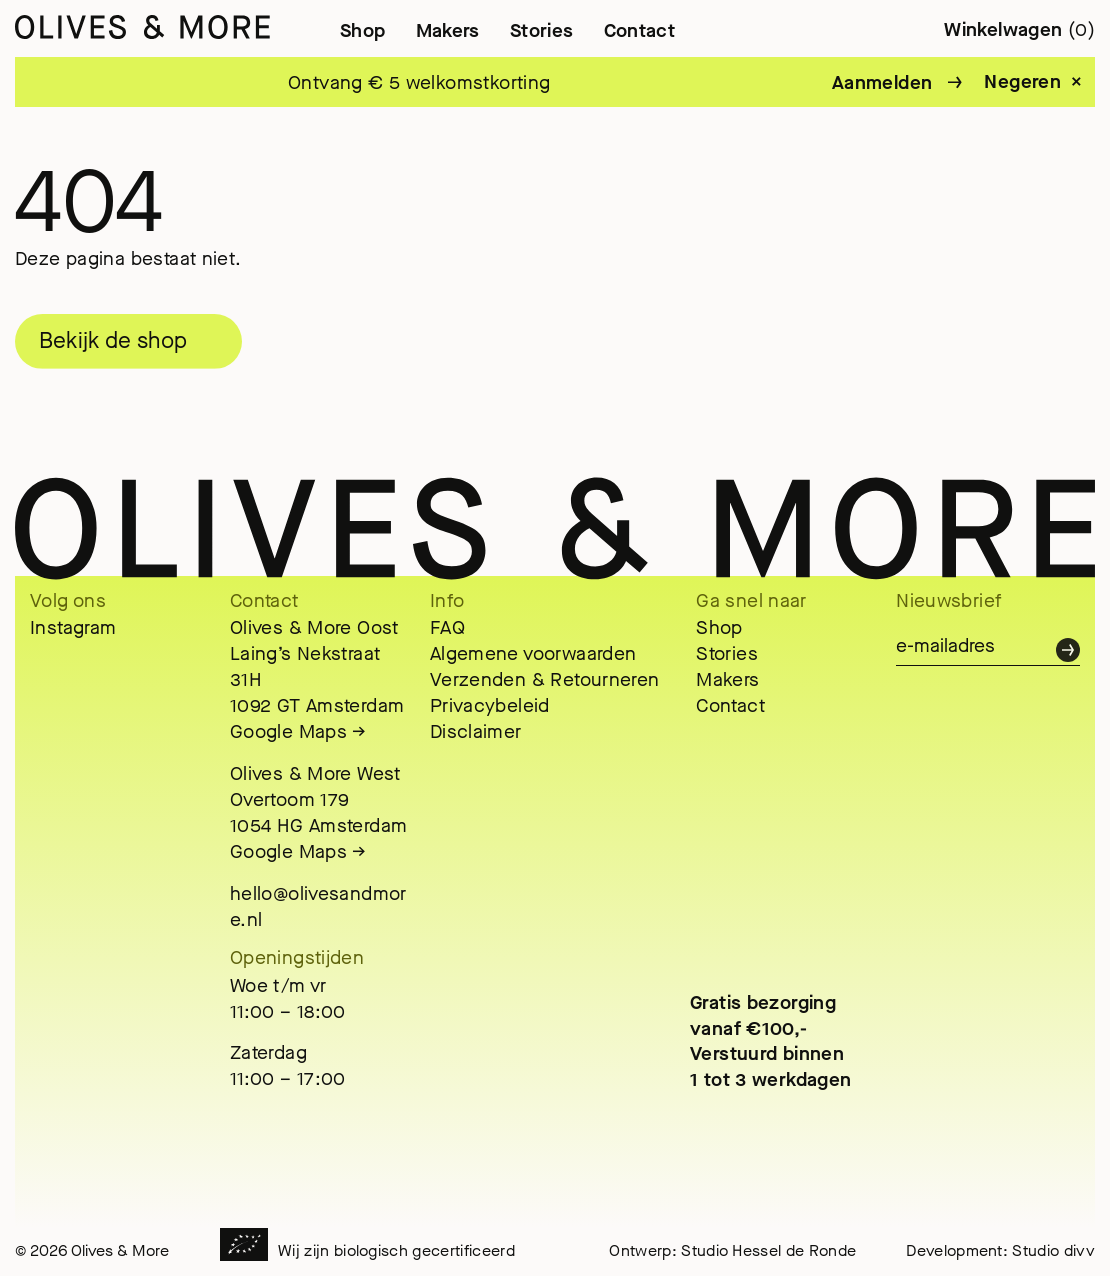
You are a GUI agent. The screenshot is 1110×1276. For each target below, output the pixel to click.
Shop (363, 30)
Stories (542, 30)
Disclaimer (476, 731)
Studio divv (1053, 1250)
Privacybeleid (490, 705)
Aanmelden (882, 82)
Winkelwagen (1019, 29)
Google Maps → (298, 731)
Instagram (73, 627)
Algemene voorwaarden (533, 653)
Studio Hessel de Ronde (768, 1250)
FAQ (447, 627)
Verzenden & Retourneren (545, 679)
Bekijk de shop (113, 341)
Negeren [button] (1022, 82)
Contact (640, 30)
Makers (448, 30)
